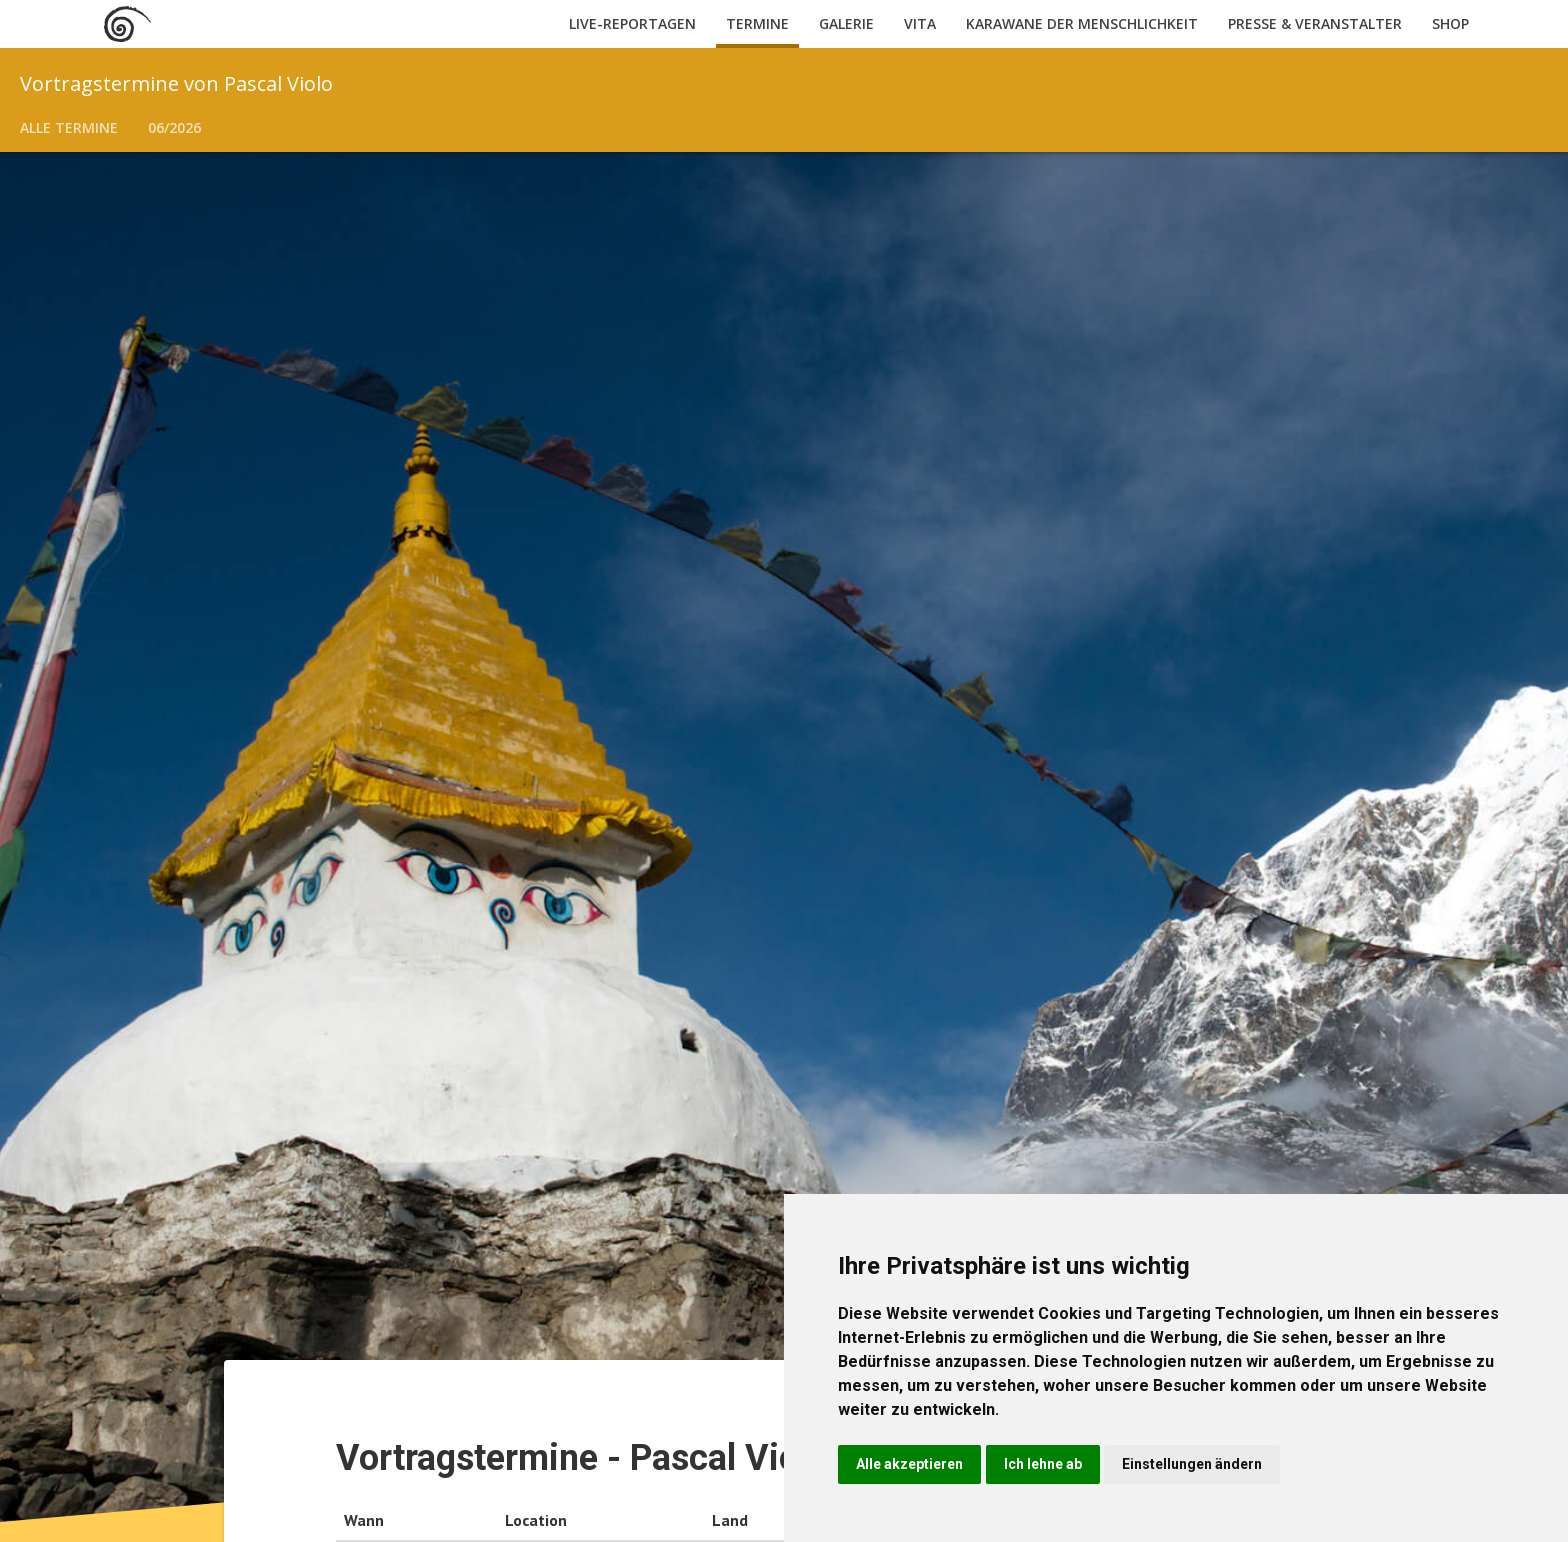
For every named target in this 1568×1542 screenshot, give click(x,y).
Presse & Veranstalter (1315, 23)
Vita (920, 23)
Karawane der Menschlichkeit (1082, 23)
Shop (1450, 23)
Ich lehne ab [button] (1043, 1464)
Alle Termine (69, 127)
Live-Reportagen (632, 23)
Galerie (846, 23)
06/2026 (174, 127)
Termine (757, 23)
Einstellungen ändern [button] (1192, 1464)
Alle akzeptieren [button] (909, 1464)
